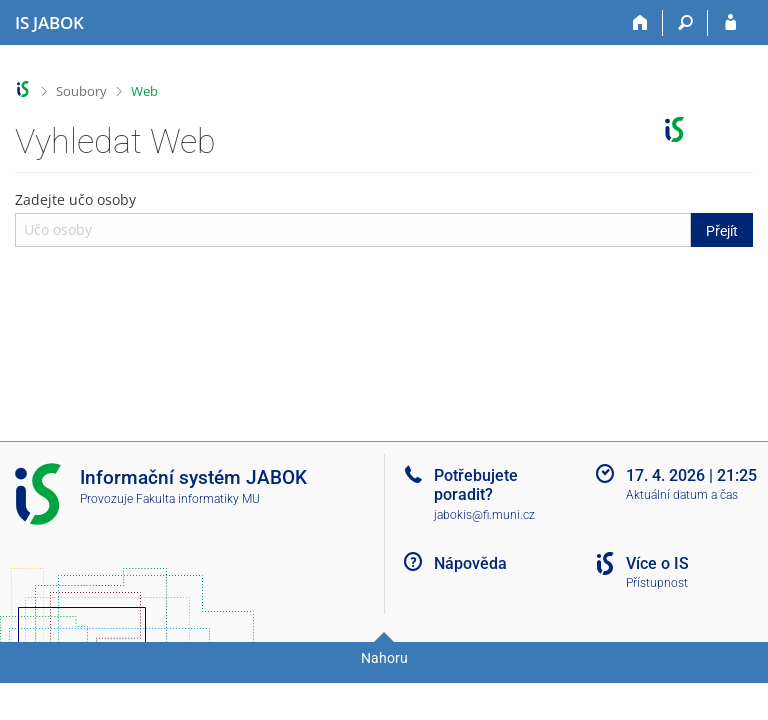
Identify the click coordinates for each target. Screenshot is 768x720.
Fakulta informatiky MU (198, 499)
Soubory (81, 91)
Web (144, 91)
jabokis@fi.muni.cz (484, 515)
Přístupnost (657, 583)
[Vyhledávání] (685, 23)
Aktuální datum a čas (682, 495)
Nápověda (470, 563)
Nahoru (384, 658)
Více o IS (657, 563)
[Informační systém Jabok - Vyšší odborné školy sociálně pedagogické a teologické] (49, 23)
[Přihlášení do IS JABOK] (730, 23)
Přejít (722, 231)
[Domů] (640, 23)
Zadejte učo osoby (384, 218)
